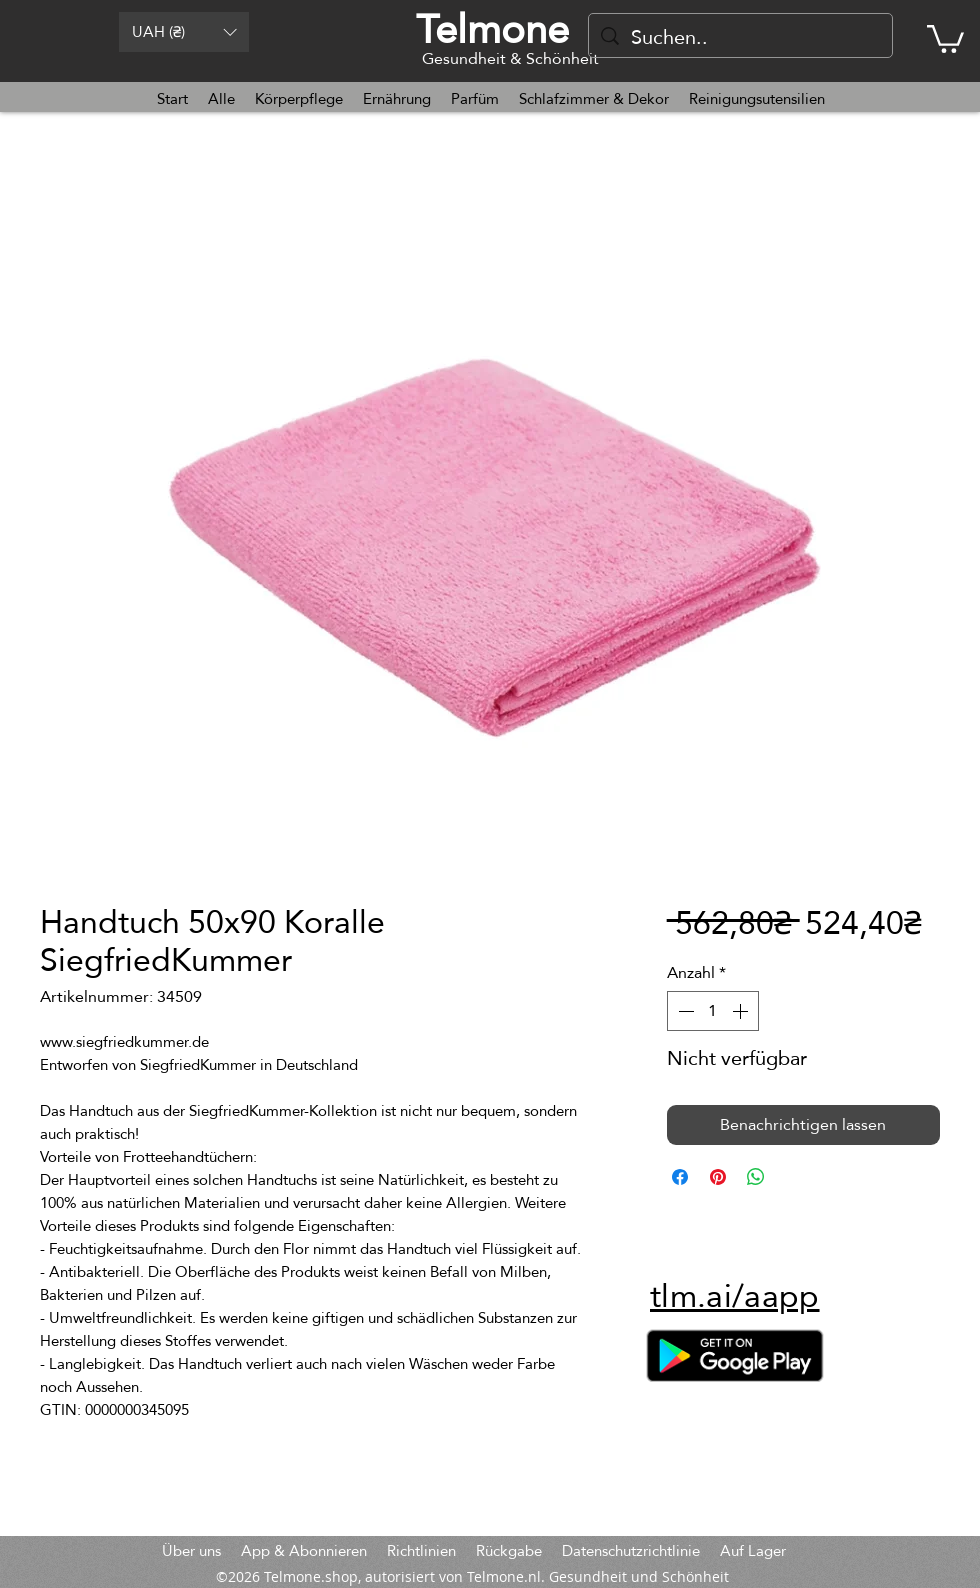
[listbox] (184, 32)
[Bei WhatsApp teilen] (756, 1177)
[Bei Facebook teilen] (680, 1177)
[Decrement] (684, 1011)
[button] (184, 32)
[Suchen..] (740, 37)
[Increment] (742, 1011)
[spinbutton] (713, 1011)
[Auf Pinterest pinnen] (718, 1177)
